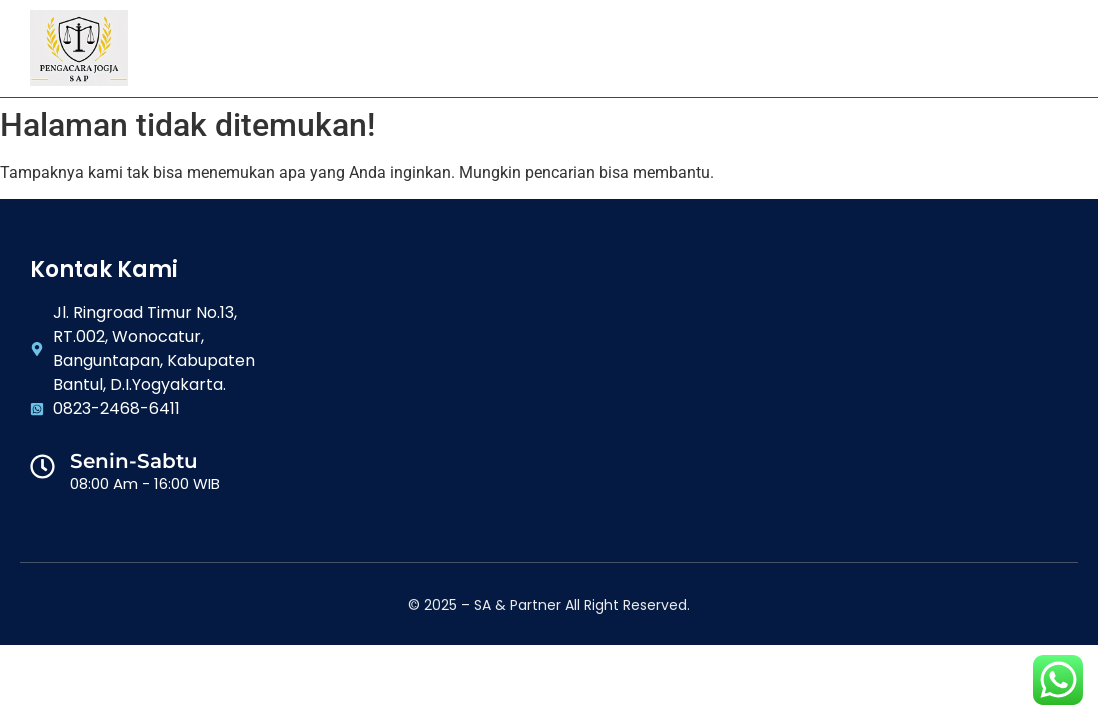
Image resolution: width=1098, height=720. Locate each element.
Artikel (647, 48)
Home (205, 48)
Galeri (558, 48)
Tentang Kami (312, 48)
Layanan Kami (447, 48)
